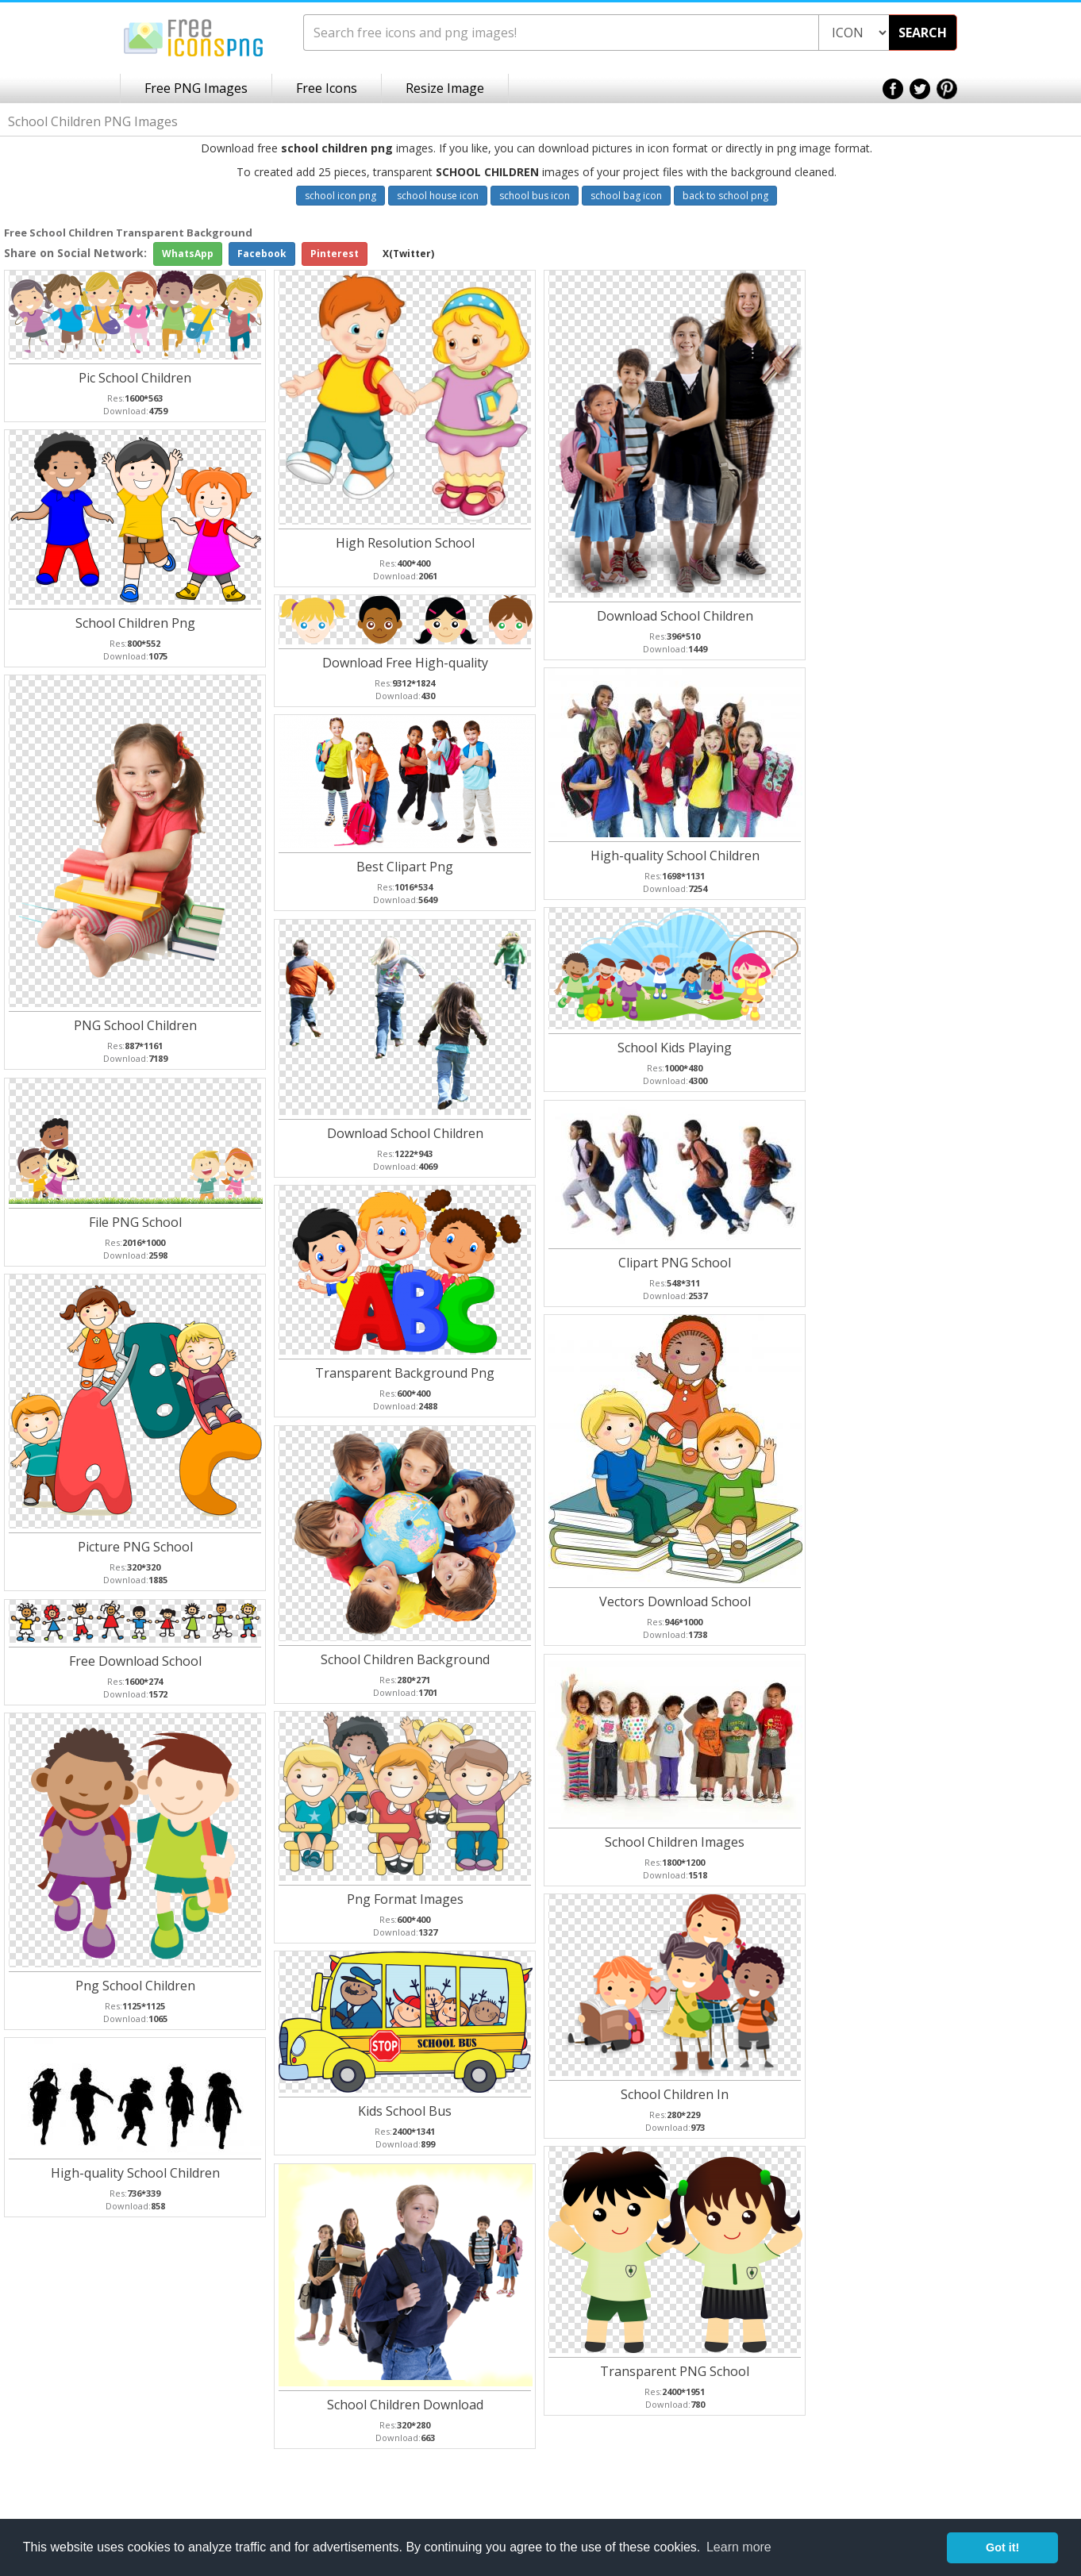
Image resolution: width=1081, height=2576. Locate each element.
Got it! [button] (1002, 2547)
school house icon (438, 195)
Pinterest (334, 253)
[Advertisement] (1017, 477)
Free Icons (326, 88)
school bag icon (626, 195)
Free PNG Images (196, 88)
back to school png (725, 195)
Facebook (262, 253)
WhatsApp (188, 253)
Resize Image (445, 88)
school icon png (340, 195)
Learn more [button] (738, 2547)
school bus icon (534, 195)
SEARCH (922, 32)
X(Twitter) (408, 253)
